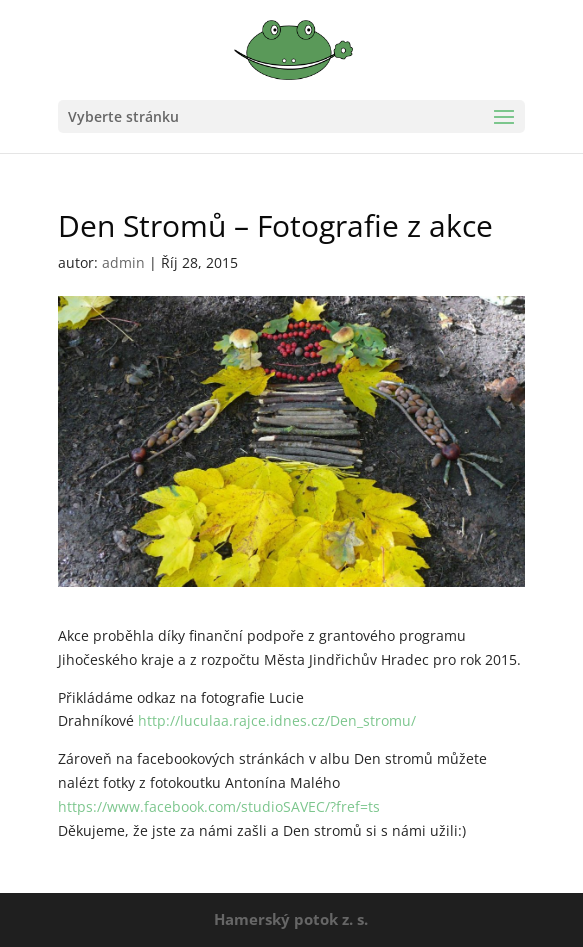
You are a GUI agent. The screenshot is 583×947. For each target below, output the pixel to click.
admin (123, 262)
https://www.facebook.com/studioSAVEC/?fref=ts (219, 806)
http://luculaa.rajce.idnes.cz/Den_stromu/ (277, 720)
